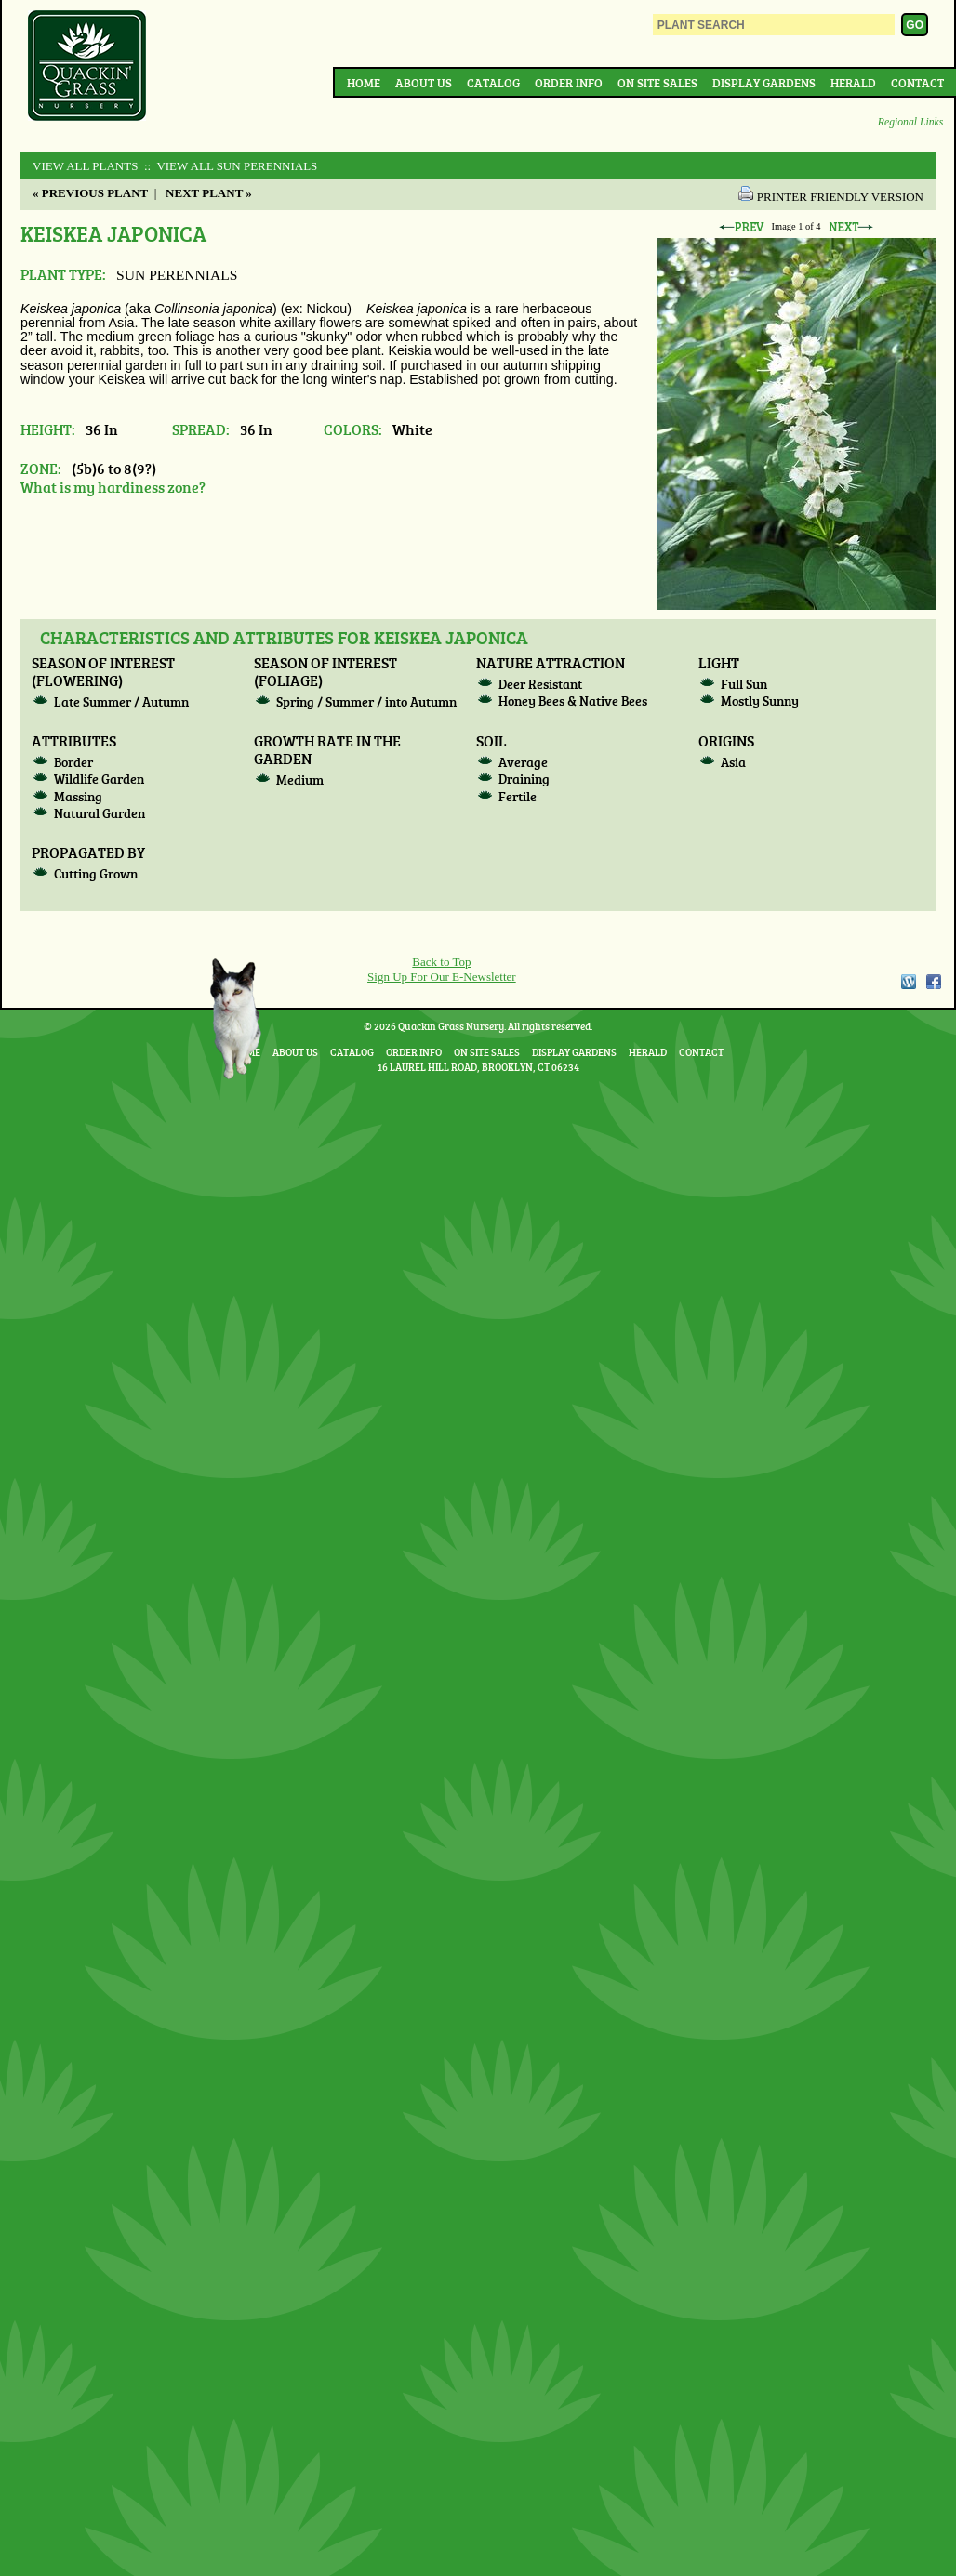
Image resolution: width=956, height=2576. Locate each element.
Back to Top (441, 962)
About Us (423, 82)
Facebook (933, 981)
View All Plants (85, 166)
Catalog (493, 82)
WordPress (907, 981)
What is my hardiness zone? (113, 486)
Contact (917, 82)
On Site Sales (657, 82)
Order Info (569, 82)
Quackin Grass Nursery (87, 67)
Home (363, 82)
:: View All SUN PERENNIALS (229, 166)
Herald (853, 82)
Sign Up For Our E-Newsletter (441, 977)
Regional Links (910, 122)
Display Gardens (764, 82)
